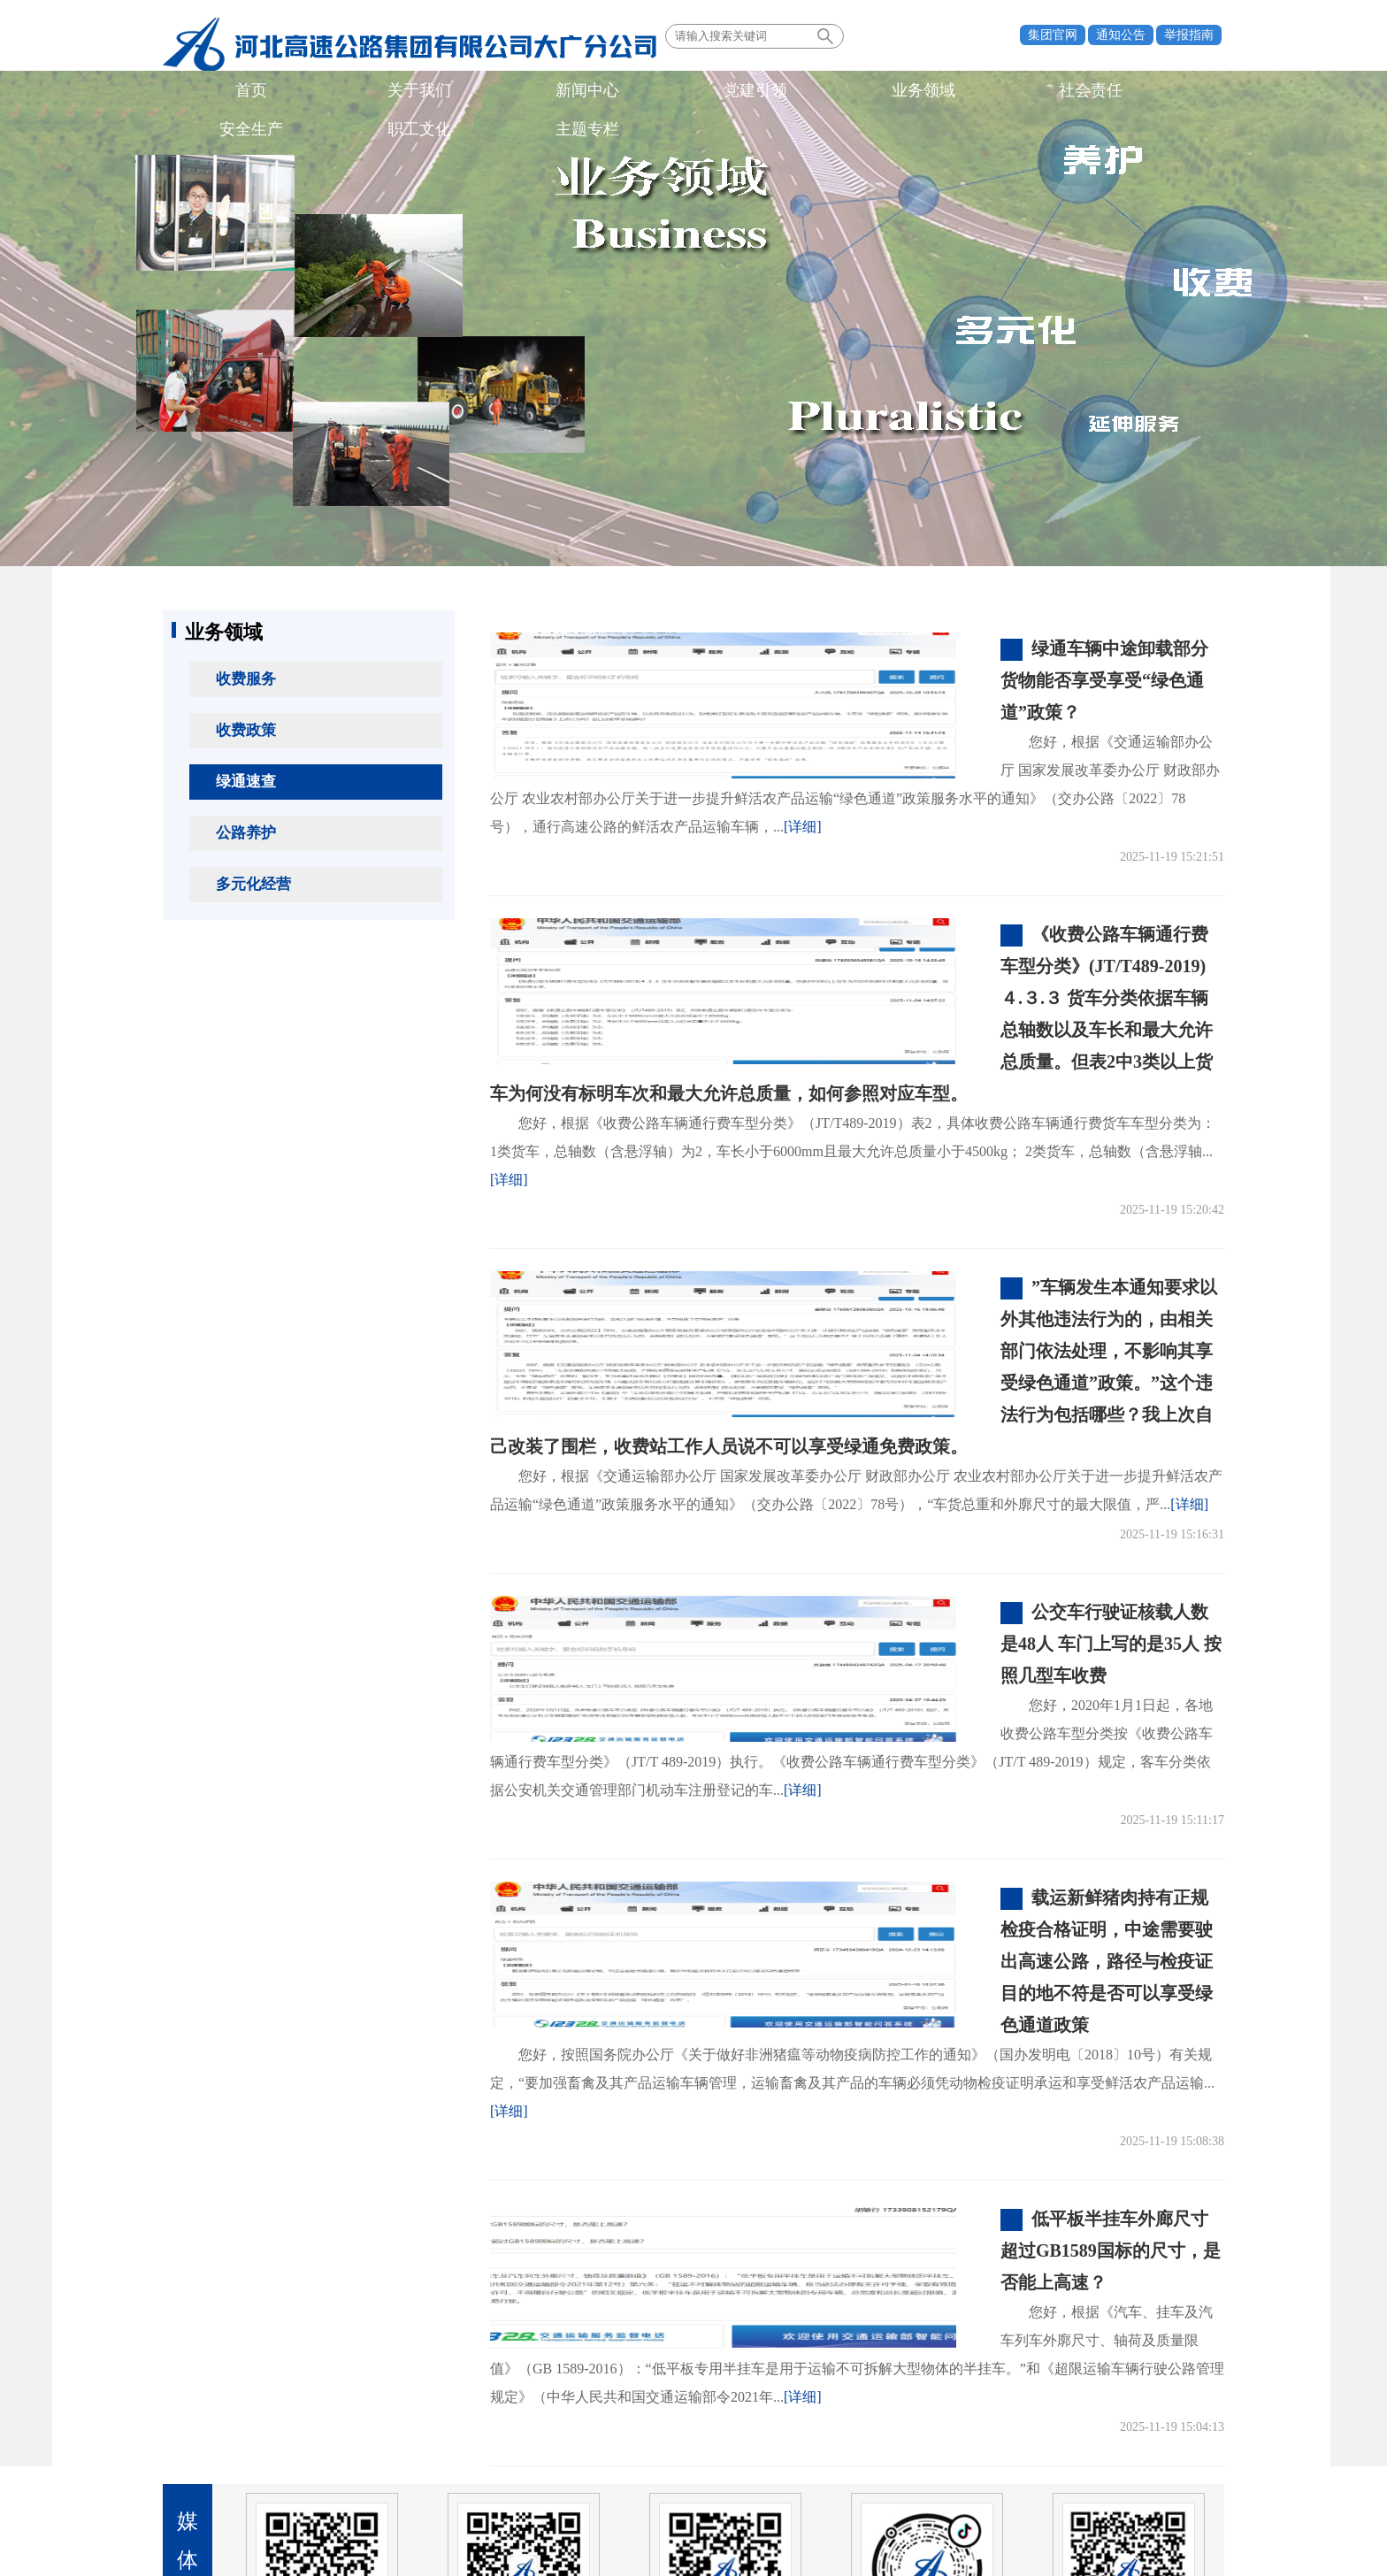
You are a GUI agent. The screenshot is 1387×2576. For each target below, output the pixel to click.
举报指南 (1189, 35)
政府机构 (223, 2442)
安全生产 (715, 92)
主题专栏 (883, 92)
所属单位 (333, 2442)
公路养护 (246, 832)
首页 (210, 92)
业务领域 (546, 92)
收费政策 (246, 730)
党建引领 (462, 92)
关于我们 (294, 92)
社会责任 (631, 92)
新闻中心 (378, 92)
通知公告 (1121, 35)
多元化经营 (253, 884)
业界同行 (444, 2442)
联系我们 (1098, 2442)
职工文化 (799, 92)
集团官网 (1052, 35)
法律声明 (1174, 2442)
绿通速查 (246, 781)
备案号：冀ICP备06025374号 (693, 2519)
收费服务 (246, 679)
